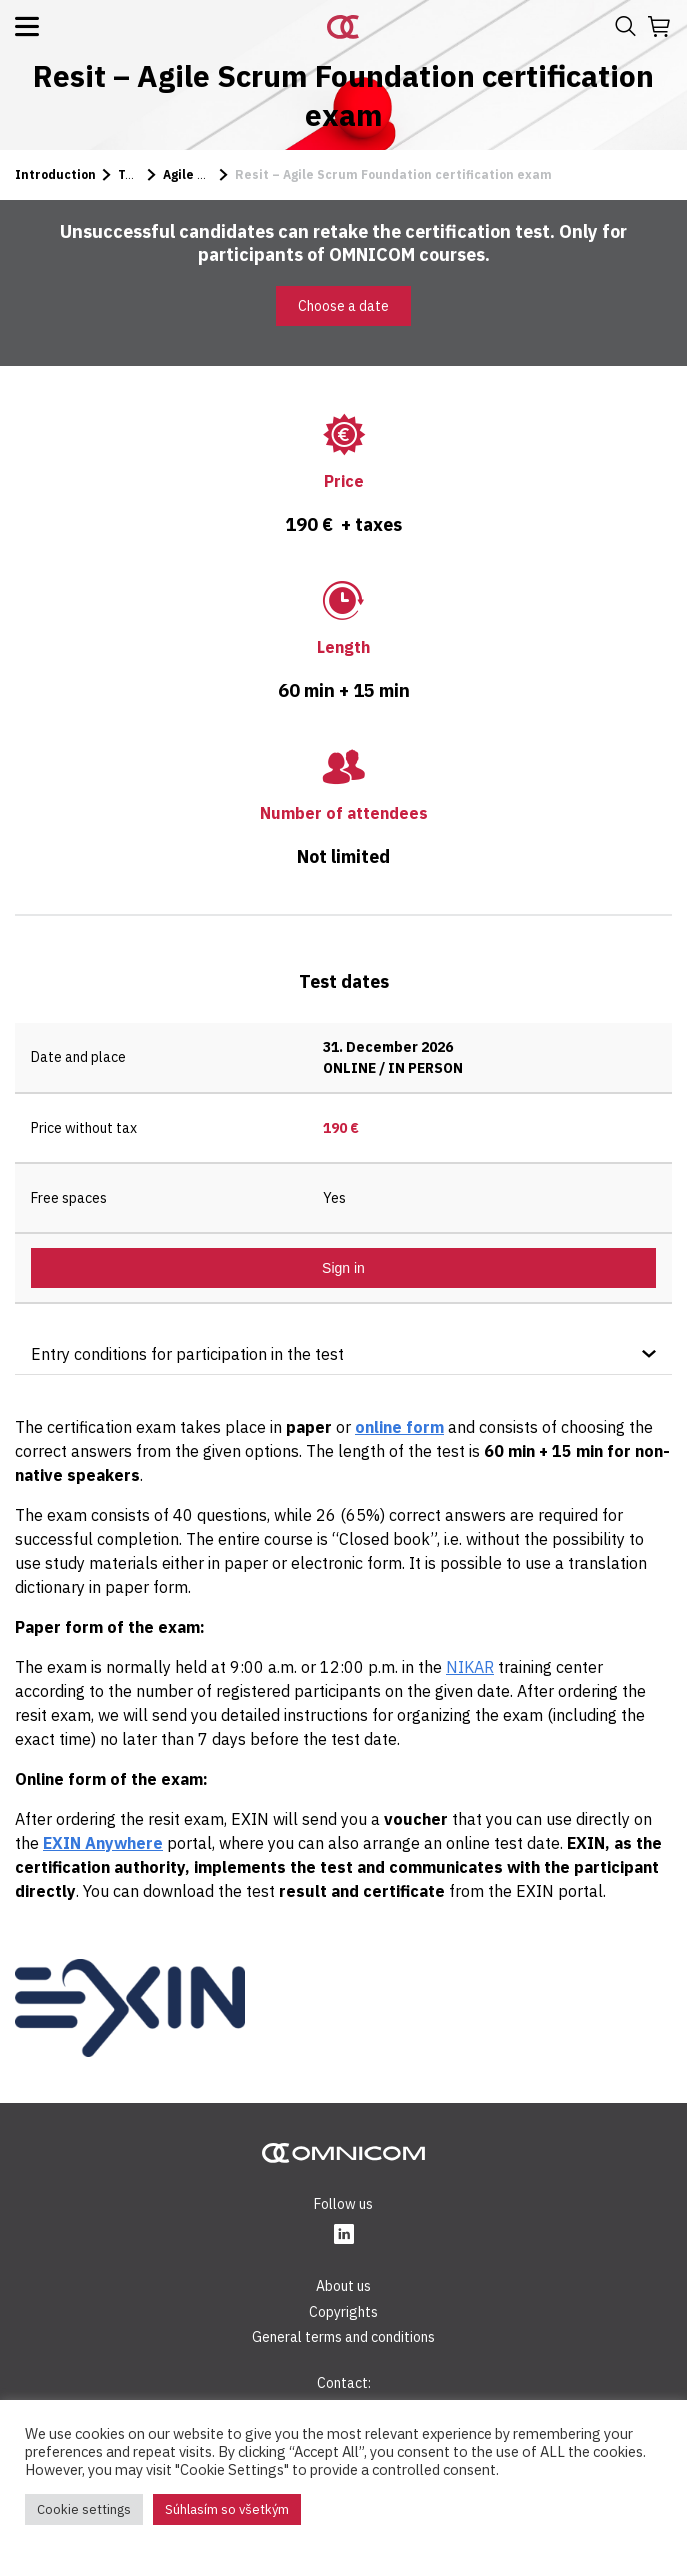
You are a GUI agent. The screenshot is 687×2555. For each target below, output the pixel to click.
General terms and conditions (343, 2337)
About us (343, 2286)
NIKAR (470, 1667)
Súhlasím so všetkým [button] (227, 2509)
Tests (135, 174)
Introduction (55, 174)
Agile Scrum (200, 174)
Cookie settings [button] (84, 2509)
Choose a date (343, 306)
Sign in (343, 1268)
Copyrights (343, 2312)
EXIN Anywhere (103, 1843)
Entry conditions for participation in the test (187, 1354)
